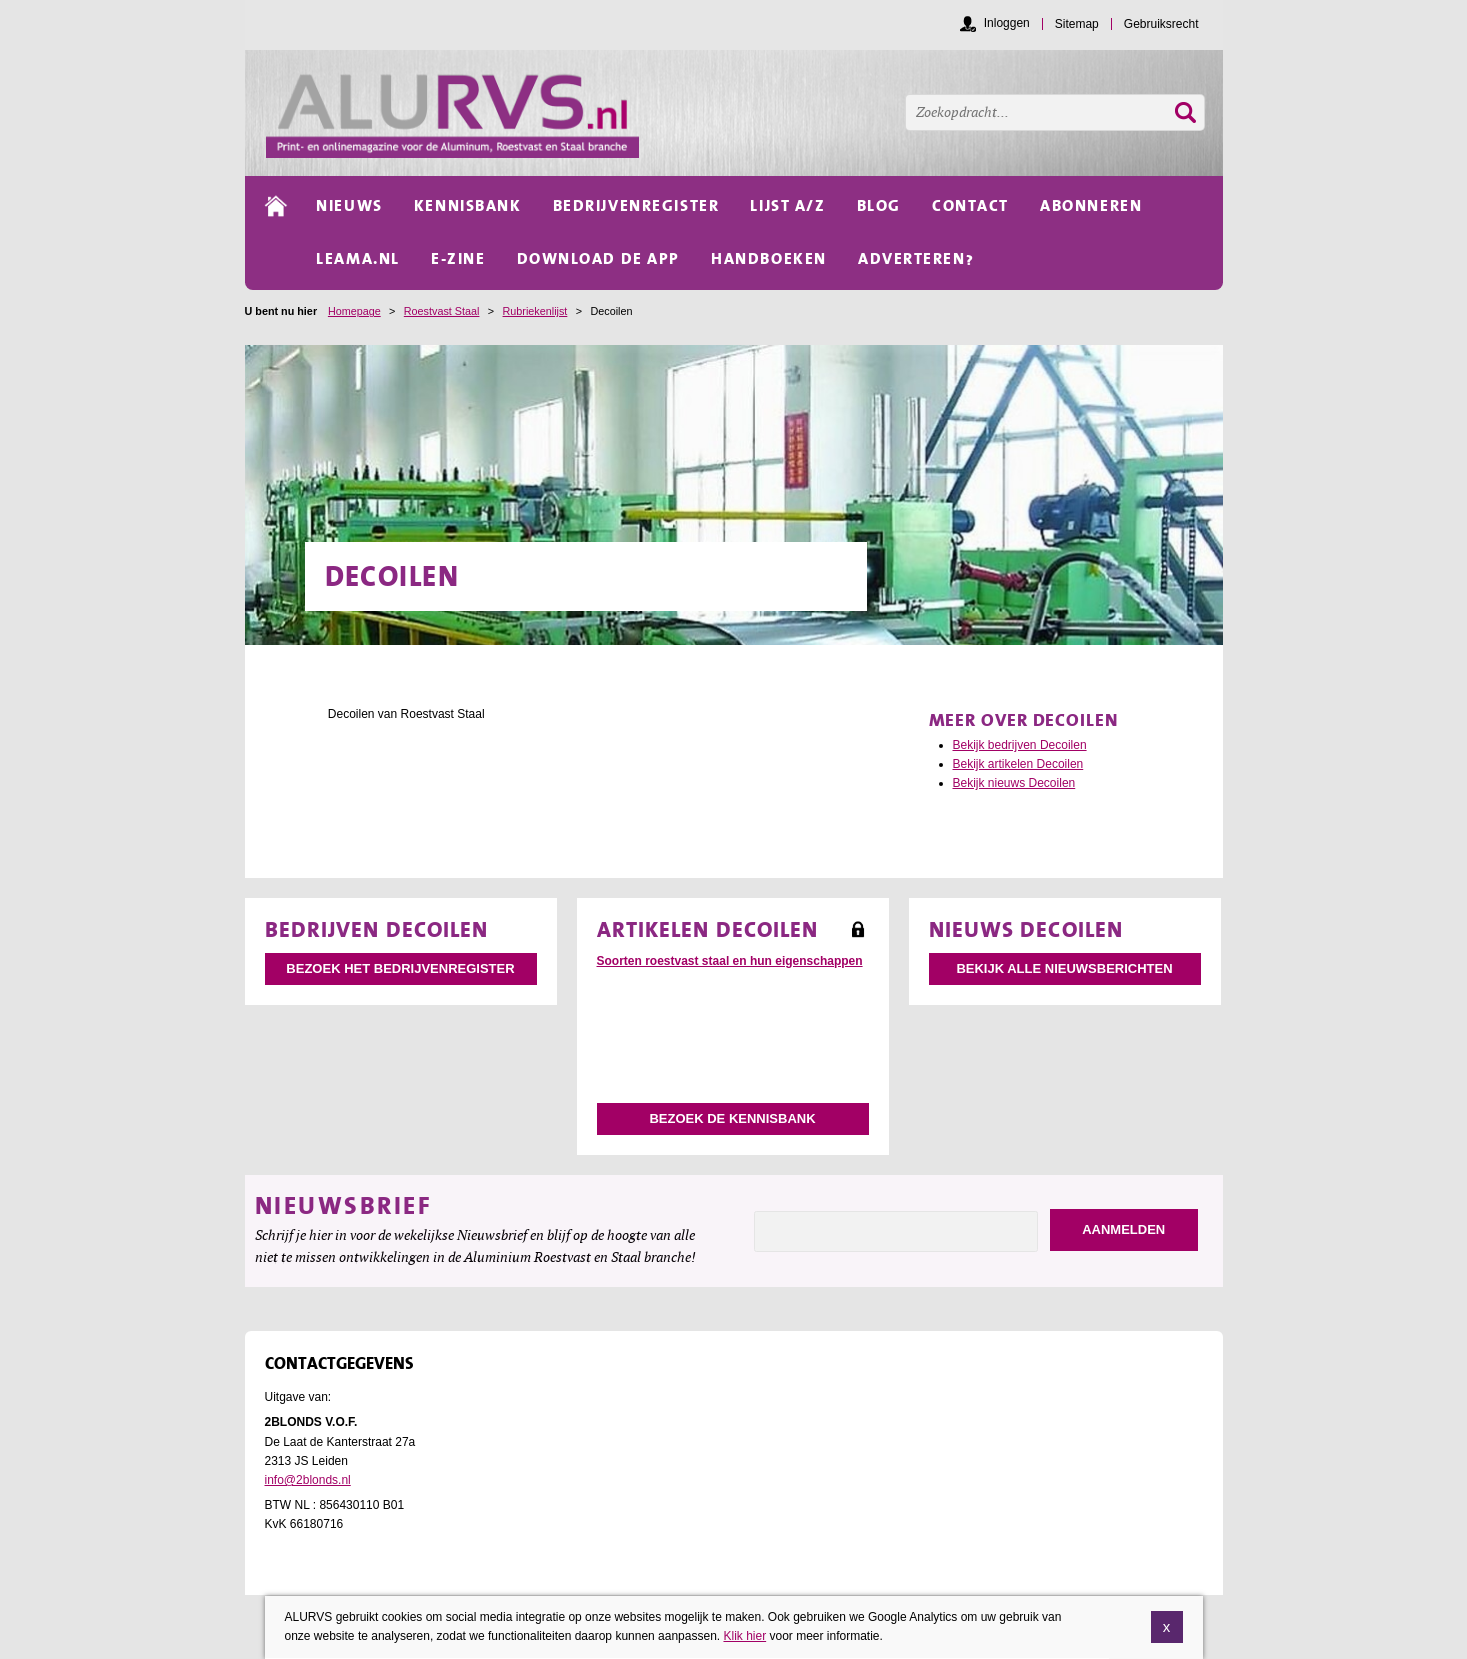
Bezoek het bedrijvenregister (400, 968)
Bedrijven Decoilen (377, 929)
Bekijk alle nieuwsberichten (1064, 968)
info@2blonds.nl (308, 1480)
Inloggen (1007, 23)
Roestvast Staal (442, 311)
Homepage (354, 311)
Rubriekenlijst (535, 311)
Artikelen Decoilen (708, 929)
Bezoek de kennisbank (732, 1118)
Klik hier (744, 1636)
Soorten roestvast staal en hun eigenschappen (730, 961)
